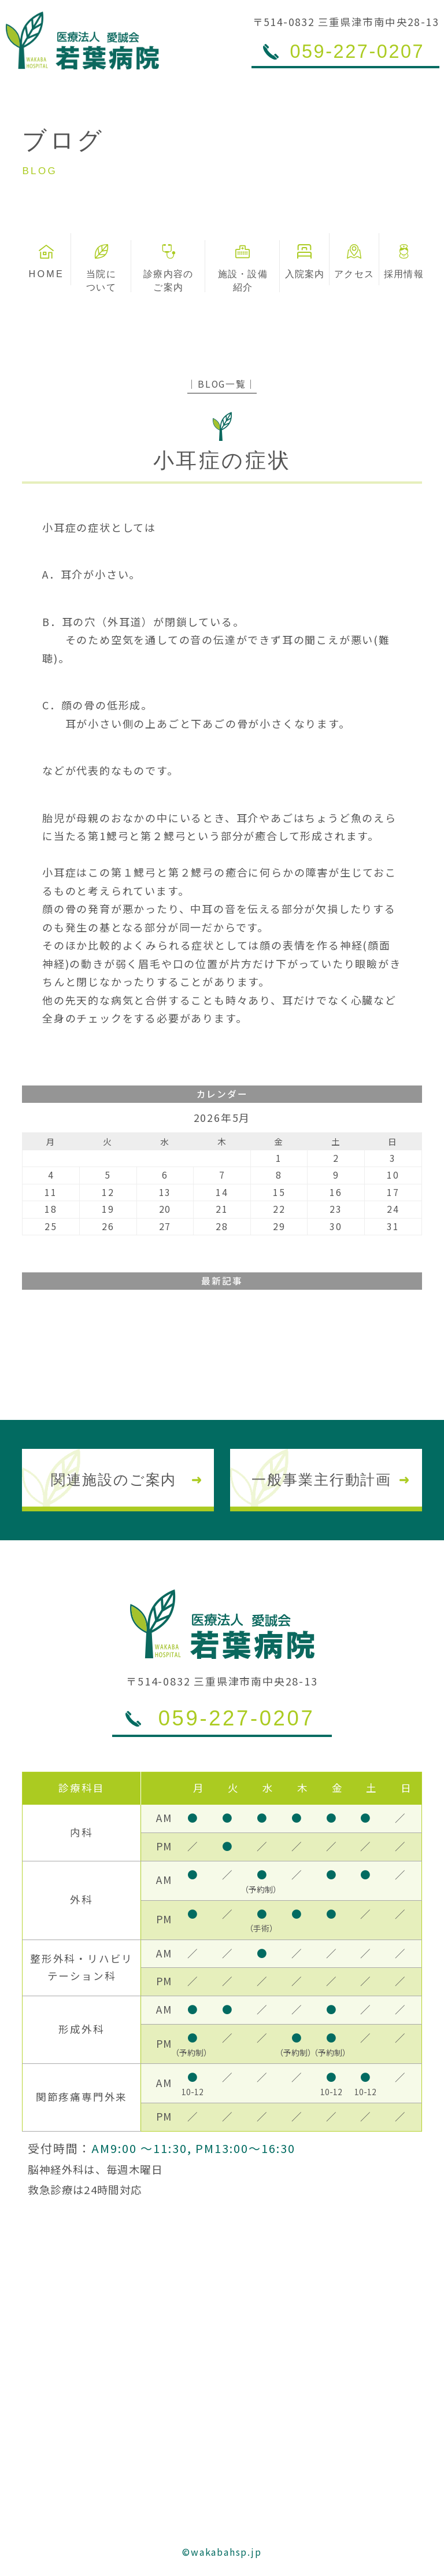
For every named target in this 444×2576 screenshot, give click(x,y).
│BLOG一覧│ (221, 384)
